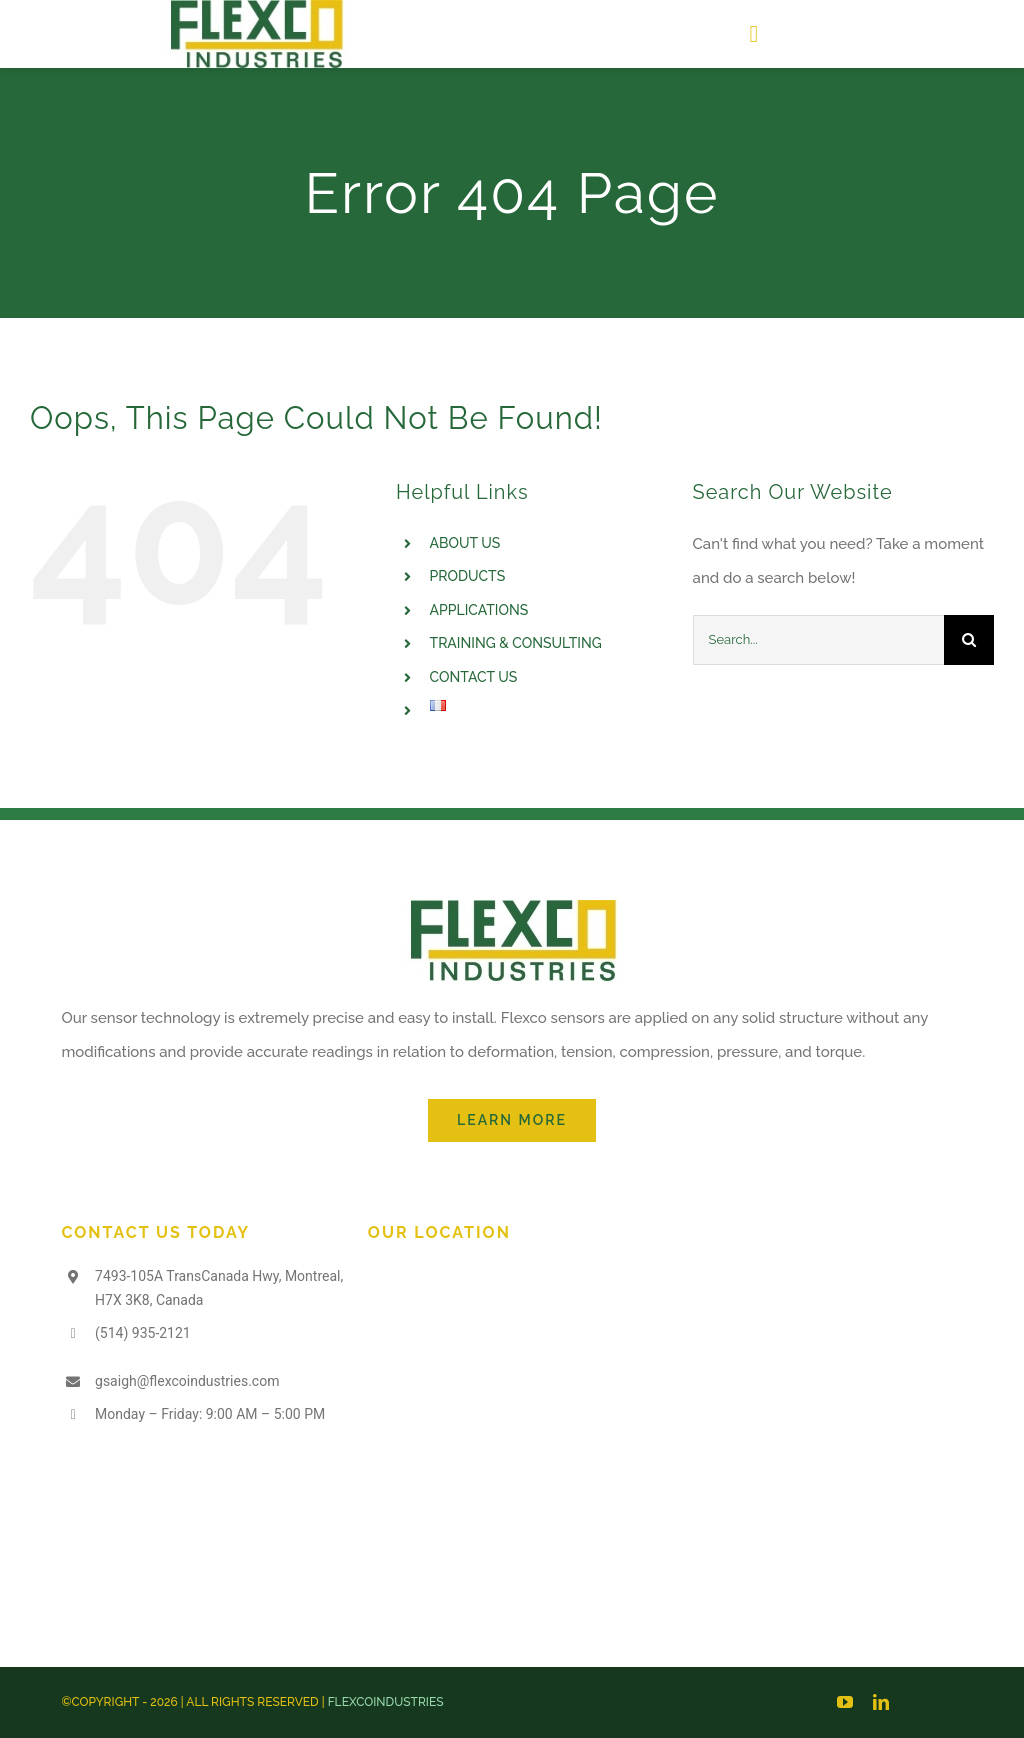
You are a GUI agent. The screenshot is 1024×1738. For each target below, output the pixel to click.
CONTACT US (474, 677)
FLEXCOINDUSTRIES (386, 1702)
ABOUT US (465, 543)
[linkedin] (881, 1702)
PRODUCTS (468, 576)
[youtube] (845, 1702)
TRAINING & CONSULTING (516, 643)
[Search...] (818, 640)
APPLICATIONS (479, 610)
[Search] (969, 640)
